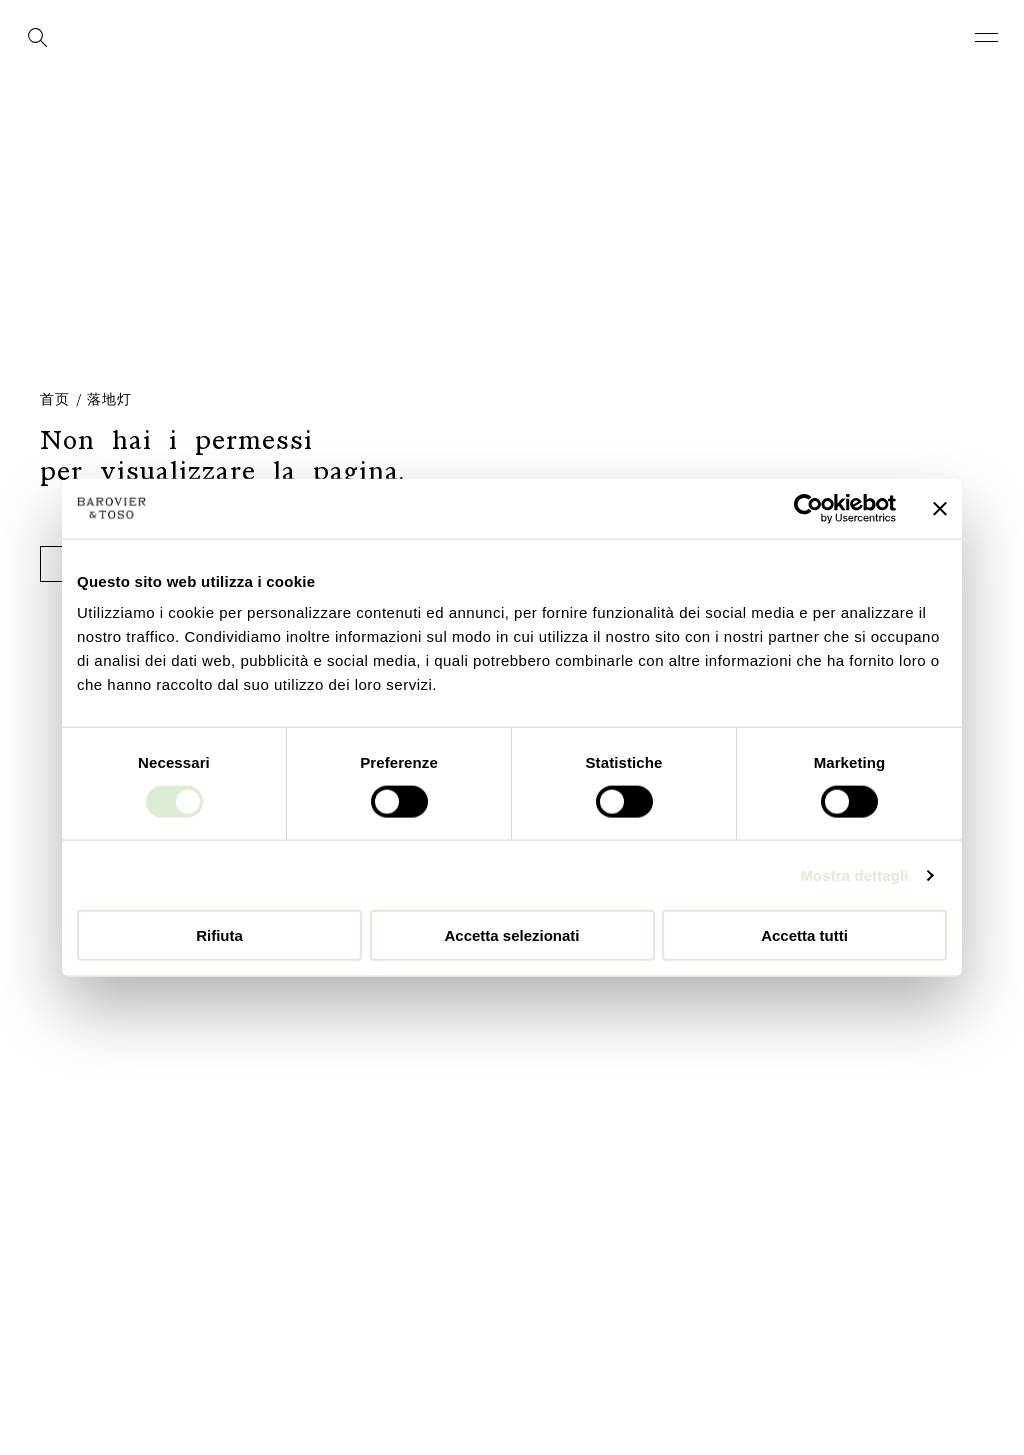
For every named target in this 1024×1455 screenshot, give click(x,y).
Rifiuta (219, 935)
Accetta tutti (804, 935)
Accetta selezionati (511, 935)
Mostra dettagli (854, 874)
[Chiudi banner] (940, 508)
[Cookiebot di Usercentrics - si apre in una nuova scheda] (808, 508)
